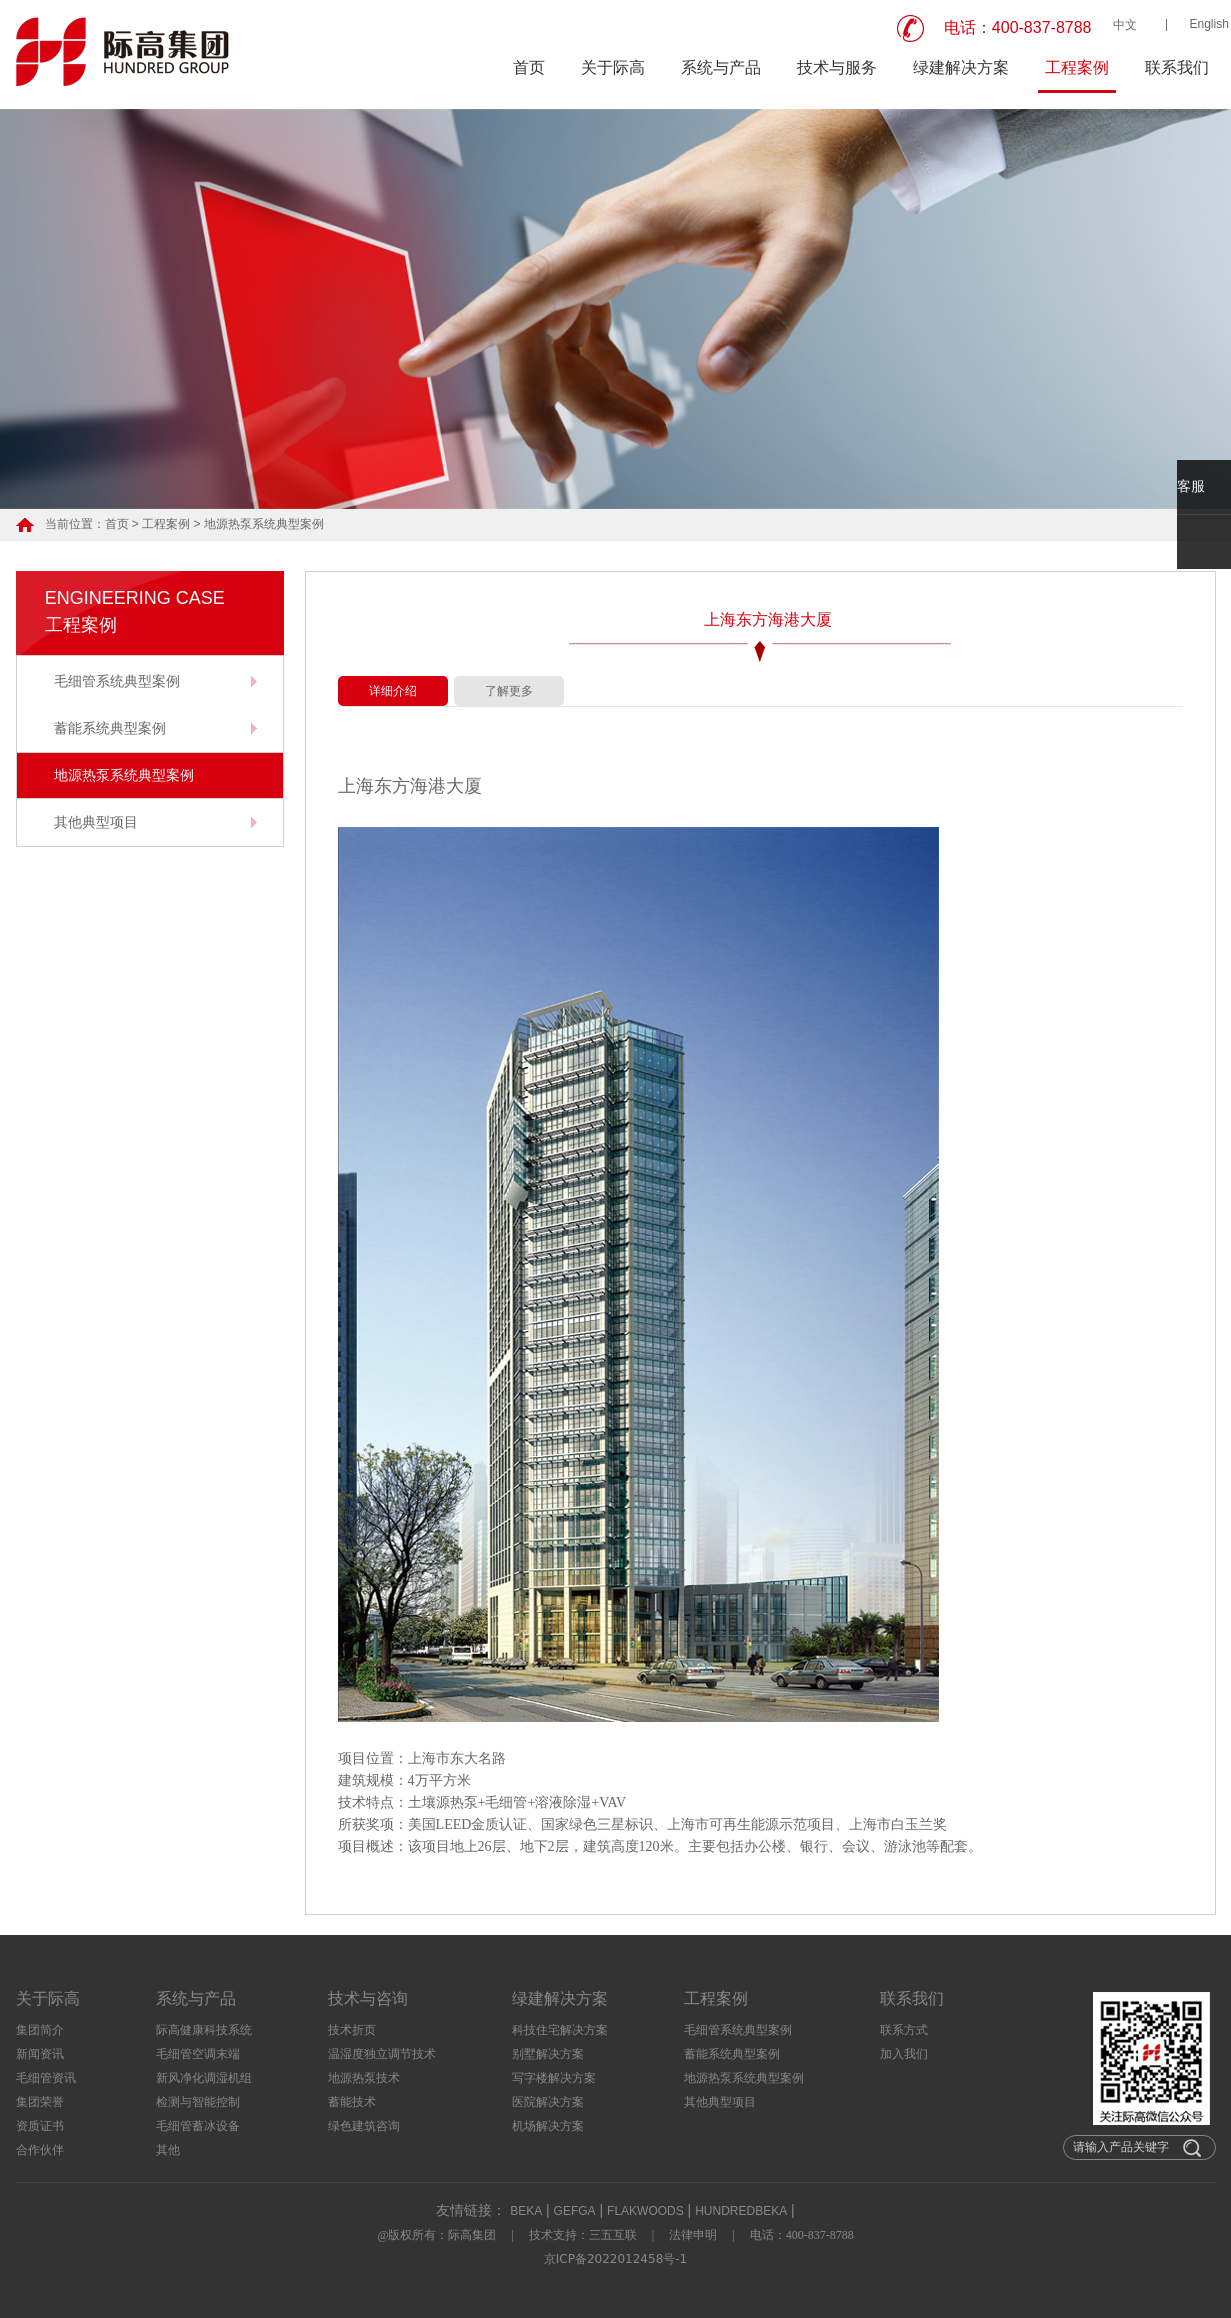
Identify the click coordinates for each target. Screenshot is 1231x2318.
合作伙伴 (40, 2150)
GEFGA (575, 2211)
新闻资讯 (40, 2054)
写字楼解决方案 (554, 2078)
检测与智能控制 (198, 2102)
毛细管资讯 (46, 2078)
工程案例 (1077, 67)
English (1209, 24)
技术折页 (352, 2030)
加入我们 (904, 2054)
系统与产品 (721, 67)
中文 (1125, 25)
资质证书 (40, 2126)
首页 (529, 67)
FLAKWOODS (645, 2211)
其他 (168, 2150)
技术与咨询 (368, 1998)
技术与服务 (837, 67)
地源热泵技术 (364, 2078)
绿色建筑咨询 (364, 2126)
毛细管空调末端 (198, 2054)
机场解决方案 (548, 2126)
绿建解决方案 (961, 67)
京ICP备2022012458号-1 (615, 2259)
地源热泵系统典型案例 (264, 524)
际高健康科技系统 (204, 2030)
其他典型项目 (96, 822)
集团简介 (40, 2030)
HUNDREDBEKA (741, 2211)
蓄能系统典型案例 (110, 728)
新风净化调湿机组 (204, 2078)
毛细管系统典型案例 (117, 681)
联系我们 (1177, 67)
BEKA (526, 2211)
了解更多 (509, 691)
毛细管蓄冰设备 (198, 2126)
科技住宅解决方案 (560, 2030)
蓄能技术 (352, 2102)
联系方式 (904, 2030)
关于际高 (613, 67)
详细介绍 (393, 691)
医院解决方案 (548, 2102)
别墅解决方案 (548, 2054)
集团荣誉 (40, 2102)
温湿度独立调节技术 (382, 2054)
